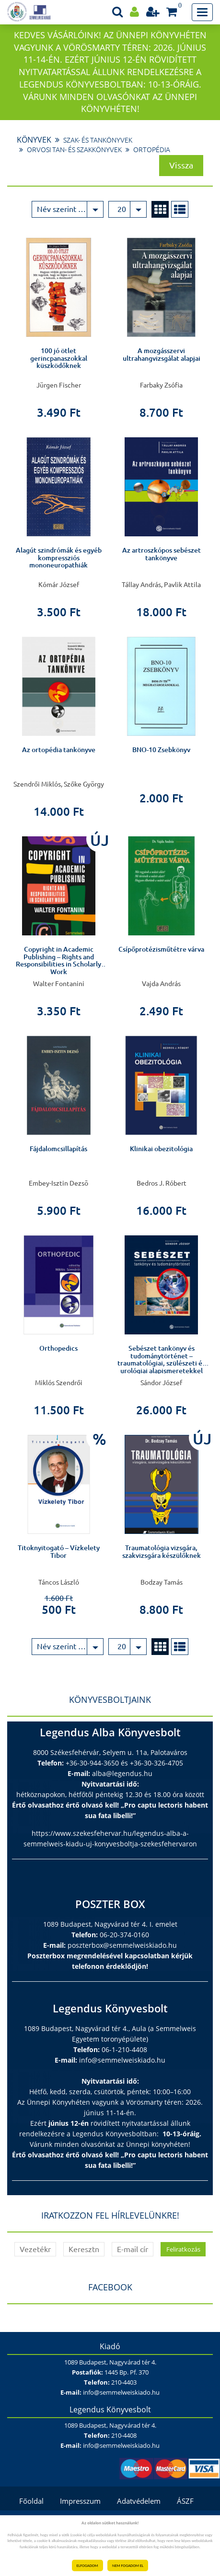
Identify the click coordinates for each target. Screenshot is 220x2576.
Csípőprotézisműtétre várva (161, 949)
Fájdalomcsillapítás (58, 1149)
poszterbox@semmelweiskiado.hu (122, 1945)
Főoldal (31, 2501)
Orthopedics (58, 1348)
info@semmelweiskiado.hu (122, 2060)
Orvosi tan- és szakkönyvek (74, 150)
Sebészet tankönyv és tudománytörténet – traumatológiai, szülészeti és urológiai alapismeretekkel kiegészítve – (161, 1363)
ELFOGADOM (87, 2565)
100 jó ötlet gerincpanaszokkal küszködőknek (58, 358)
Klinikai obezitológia (161, 1149)
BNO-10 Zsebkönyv (161, 750)
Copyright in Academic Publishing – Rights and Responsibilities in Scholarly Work (58, 960)
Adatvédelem (139, 2501)
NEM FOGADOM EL (127, 2565)
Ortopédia (151, 150)
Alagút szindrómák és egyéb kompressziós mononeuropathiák (59, 557)
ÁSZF (185, 2501)
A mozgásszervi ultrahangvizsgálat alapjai (161, 354)
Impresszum (80, 2501)
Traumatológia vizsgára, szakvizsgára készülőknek (161, 1551)
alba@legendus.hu (122, 1773)
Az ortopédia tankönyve (58, 750)
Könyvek (34, 139)
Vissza (181, 165)
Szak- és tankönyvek (97, 140)
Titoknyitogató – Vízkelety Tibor (59, 1551)
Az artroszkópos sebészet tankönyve (161, 553)
